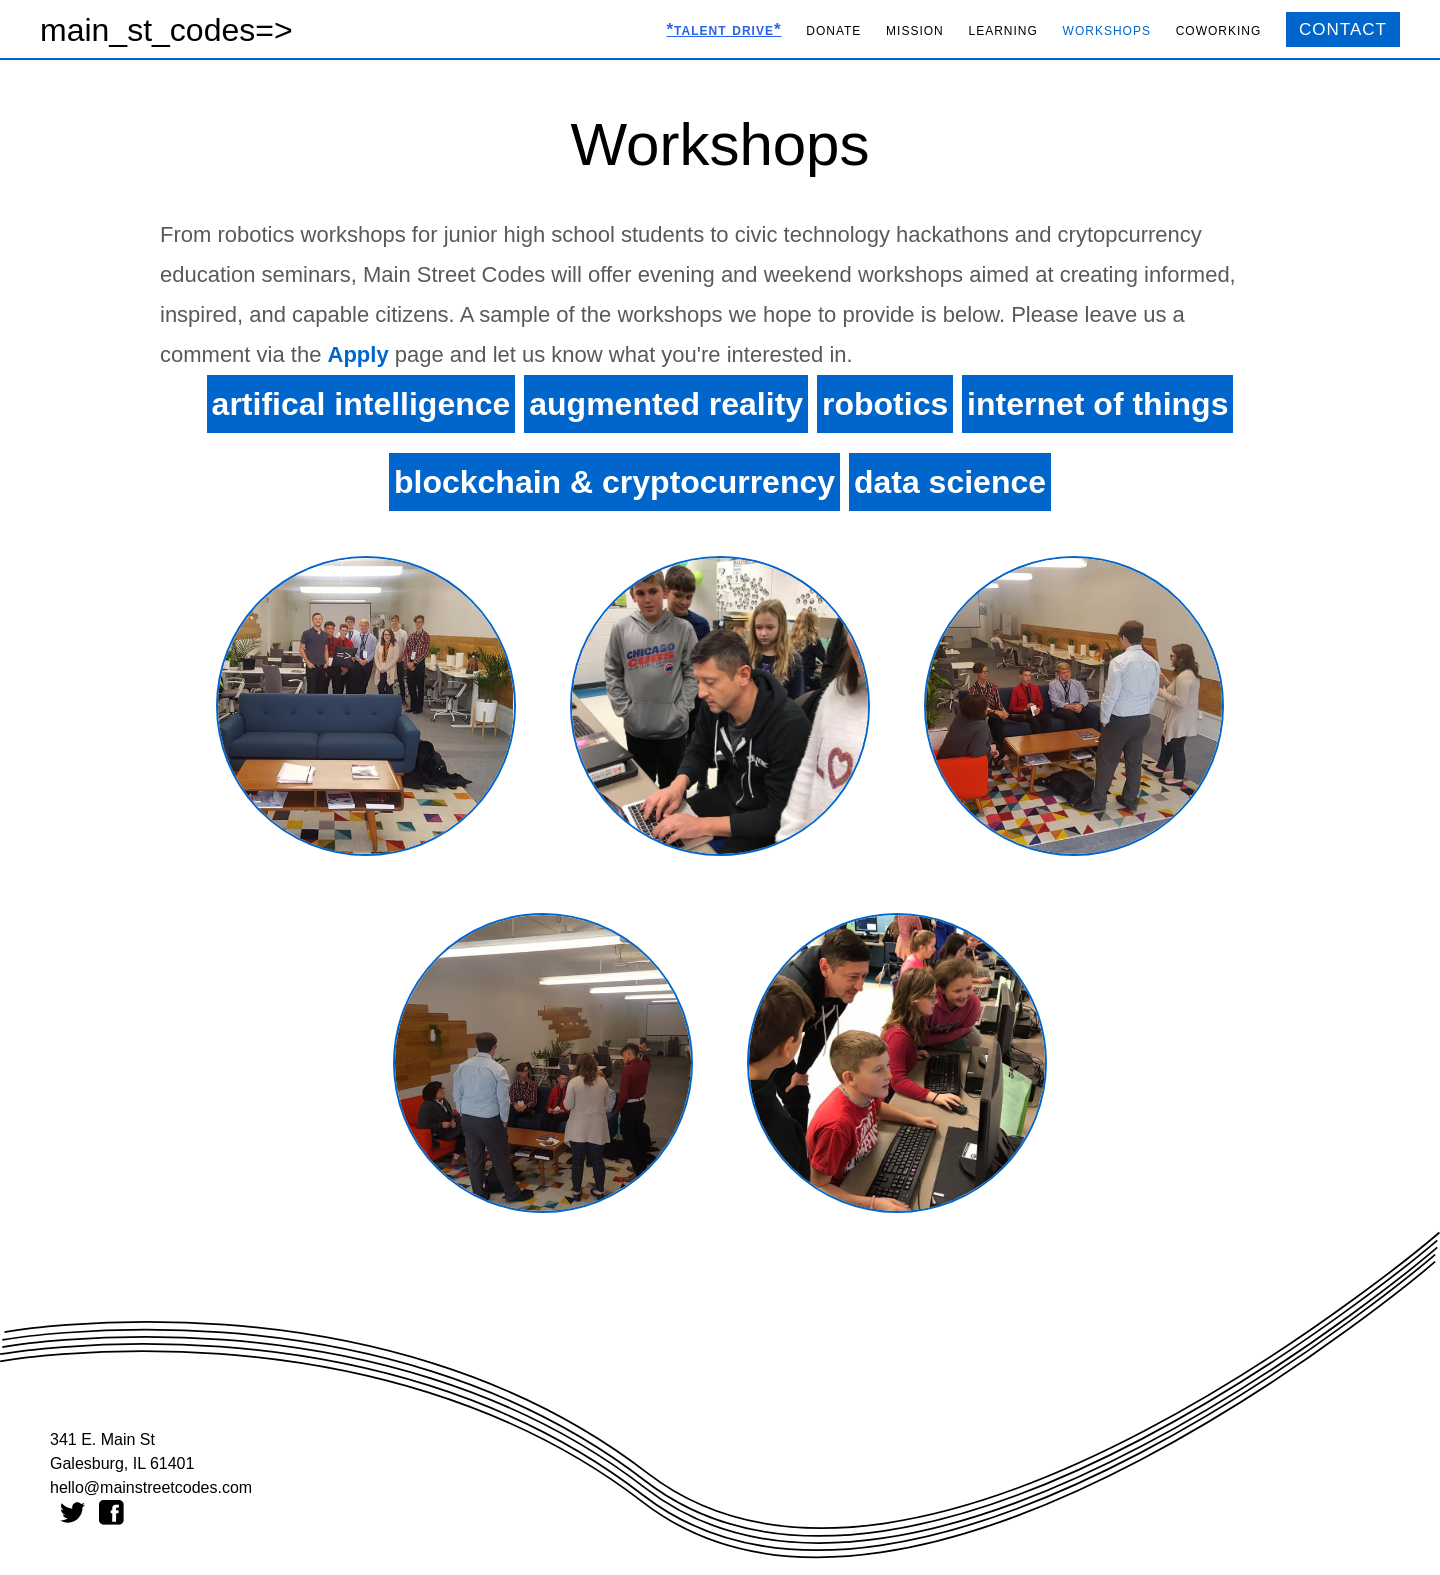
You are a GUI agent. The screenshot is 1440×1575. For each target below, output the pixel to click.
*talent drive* (723, 29)
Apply (358, 354)
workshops (1107, 29)
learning (1003, 29)
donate (833, 29)
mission (915, 29)
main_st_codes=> (166, 30)
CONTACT (1343, 29)
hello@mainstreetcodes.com (151, 1487)
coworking (1219, 29)
